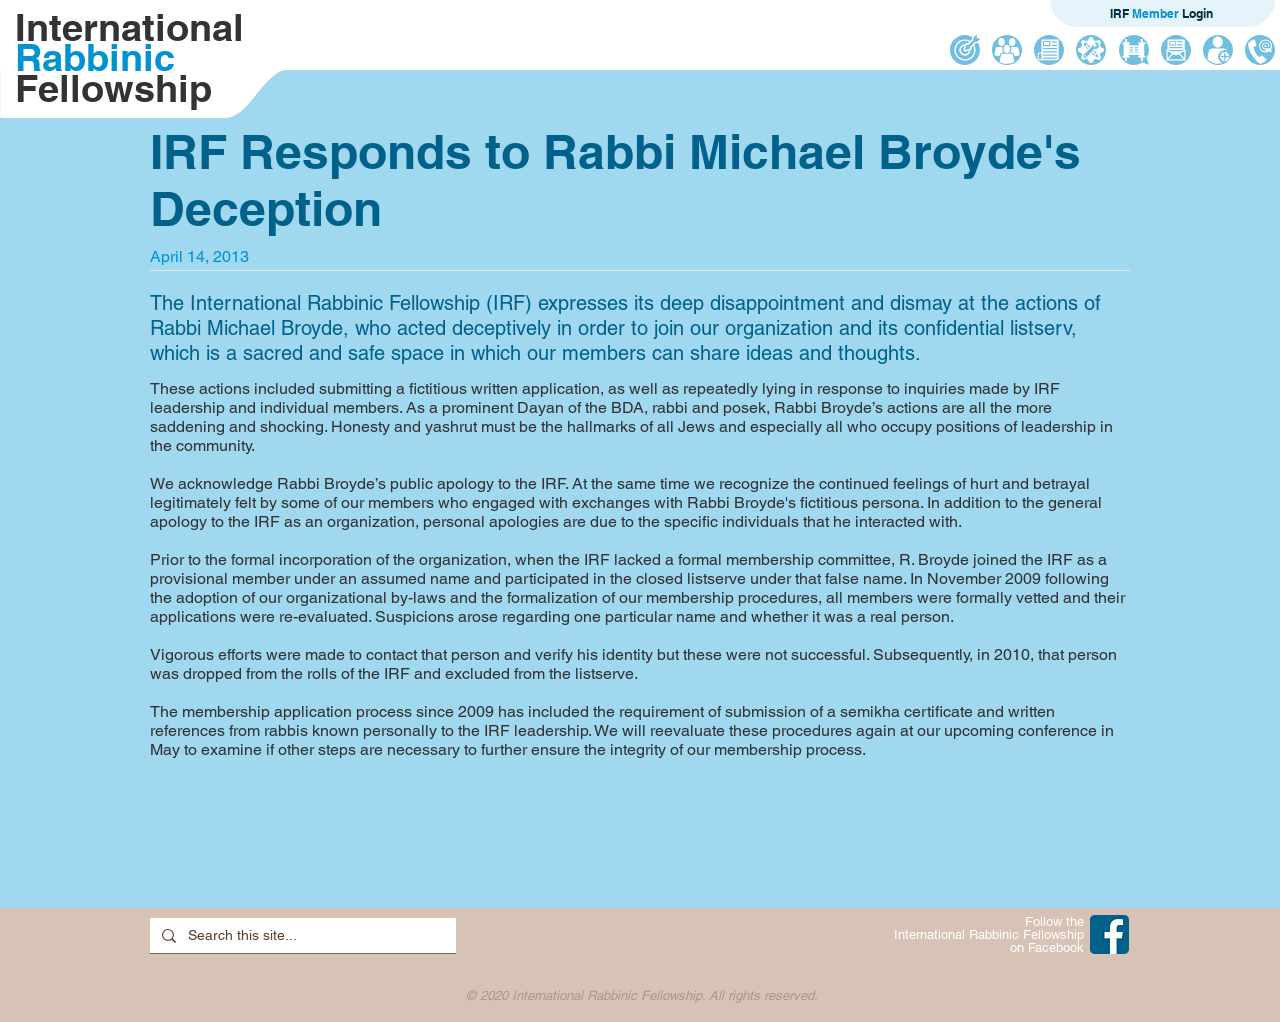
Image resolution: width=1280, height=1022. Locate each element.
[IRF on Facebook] (1109, 934)
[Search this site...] (301, 936)
